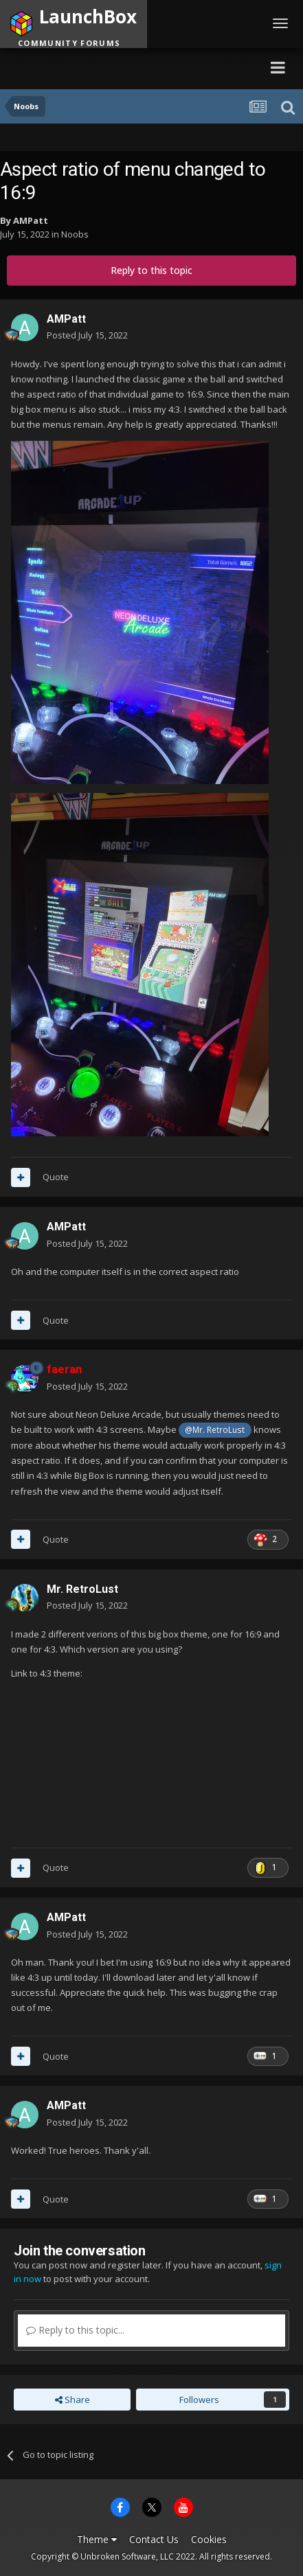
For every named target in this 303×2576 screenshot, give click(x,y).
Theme (97, 2539)
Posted (87, 335)
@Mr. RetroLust (215, 1429)
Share (72, 2399)
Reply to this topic (151, 270)
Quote (56, 1177)
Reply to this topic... (75, 2329)
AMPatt (30, 220)
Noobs (75, 234)
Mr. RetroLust (82, 1589)
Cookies (209, 2539)
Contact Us (154, 2539)
